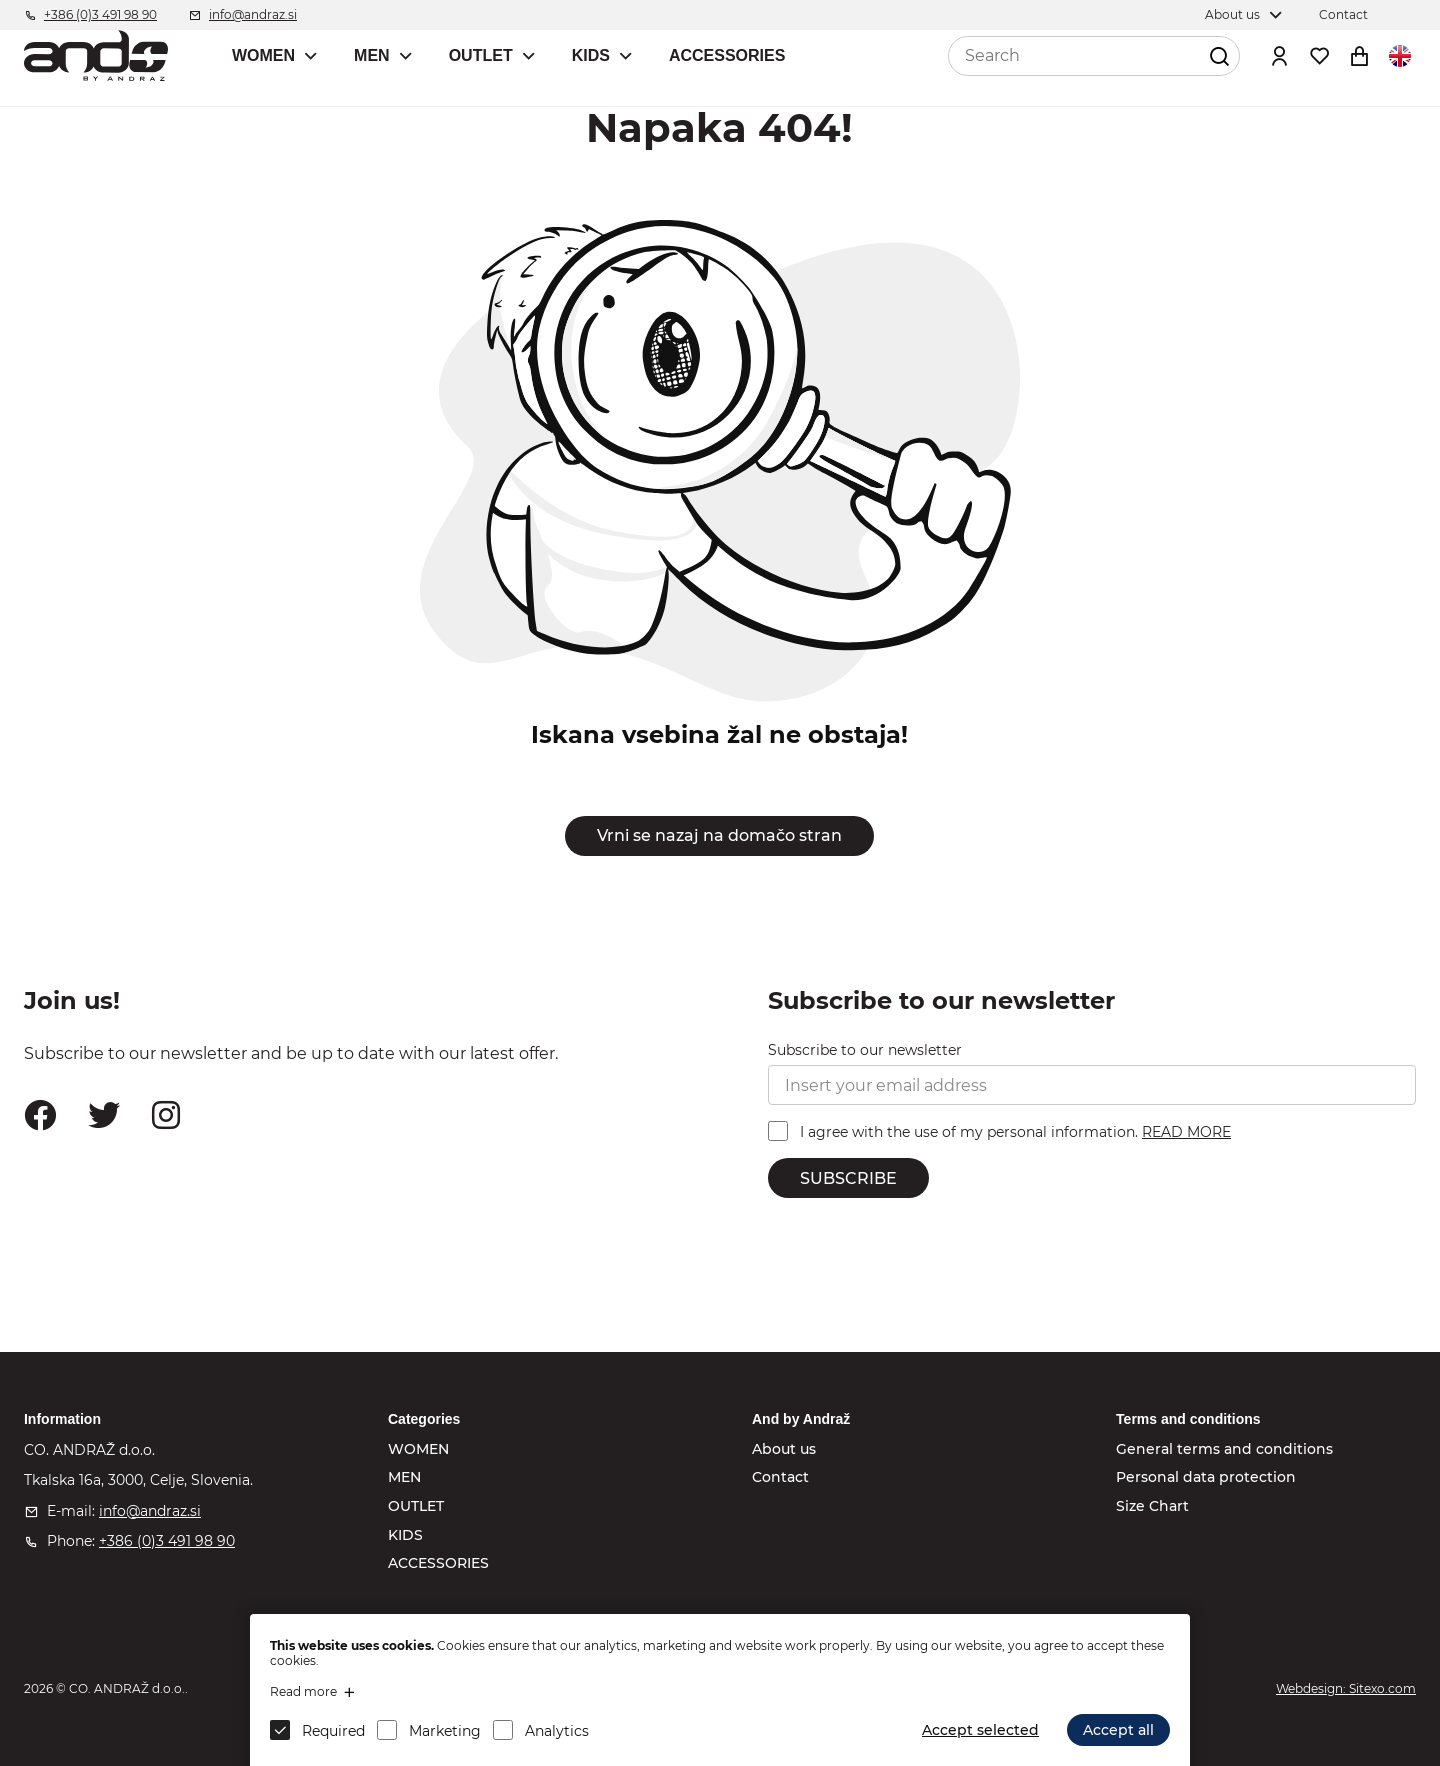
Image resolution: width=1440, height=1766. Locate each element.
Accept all (1118, 1730)
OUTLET (481, 55)
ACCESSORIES (727, 55)
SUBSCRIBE (848, 1178)
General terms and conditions (1224, 1449)
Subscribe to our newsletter (865, 1050)
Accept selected (980, 1730)
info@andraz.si (150, 1511)
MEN (372, 55)
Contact (780, 1477)
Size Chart (1152, 1506)
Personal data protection (1206, 1477)
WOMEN (263, 55)
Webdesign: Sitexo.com (1346, 1688)
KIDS (591, 55)
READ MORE (1186, 1132)
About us (784, 1449)
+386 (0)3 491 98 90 (167, 1541)
